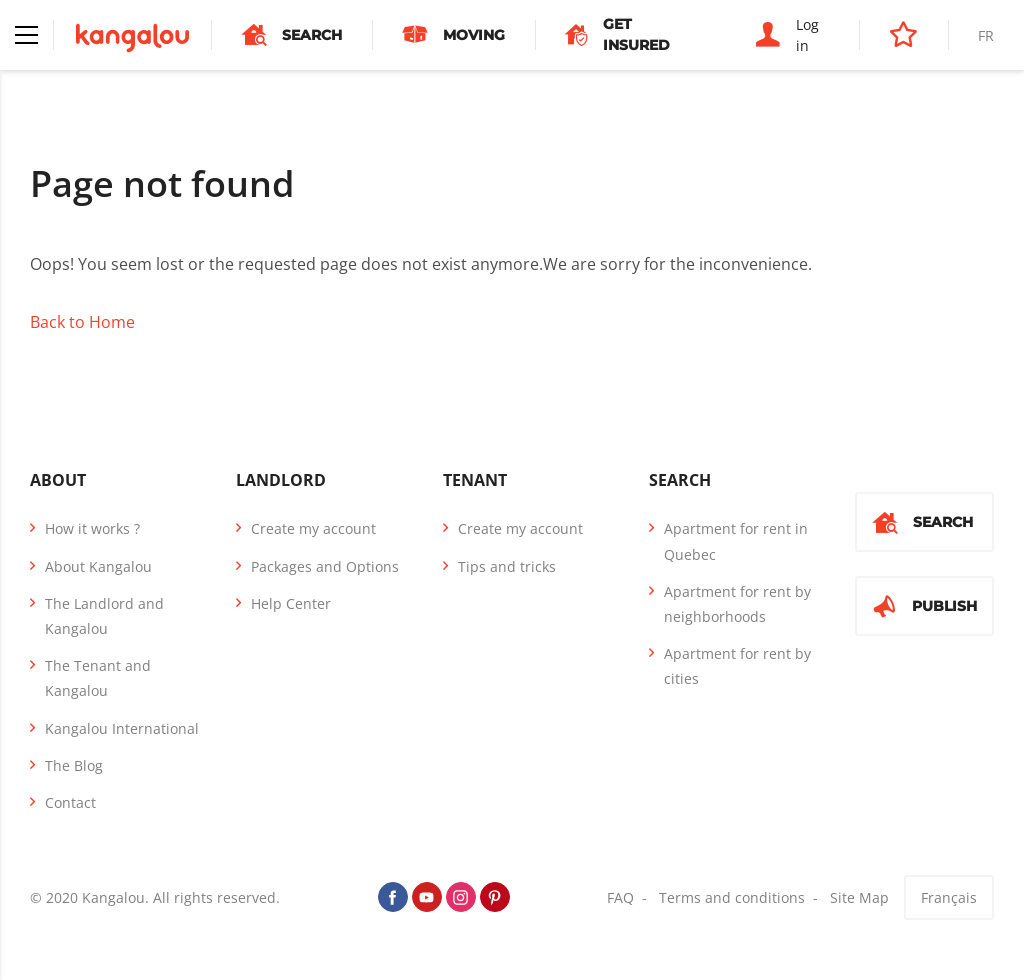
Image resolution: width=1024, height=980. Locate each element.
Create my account (313, 528)
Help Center (291, 603)
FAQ (620, 897)
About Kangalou (98, 566)
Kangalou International (122, 728)
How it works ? (92, 528)
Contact (70, 802)
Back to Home (82, 322)
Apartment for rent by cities (737, 666)
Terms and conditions (732, 897)
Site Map (859, 897)
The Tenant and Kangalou (98, 678)
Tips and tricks (507, 566)
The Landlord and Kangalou (104, 616)
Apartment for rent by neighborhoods (737, 604)
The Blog (74, 765)
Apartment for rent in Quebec (736, 541)
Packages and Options (325, 566)
